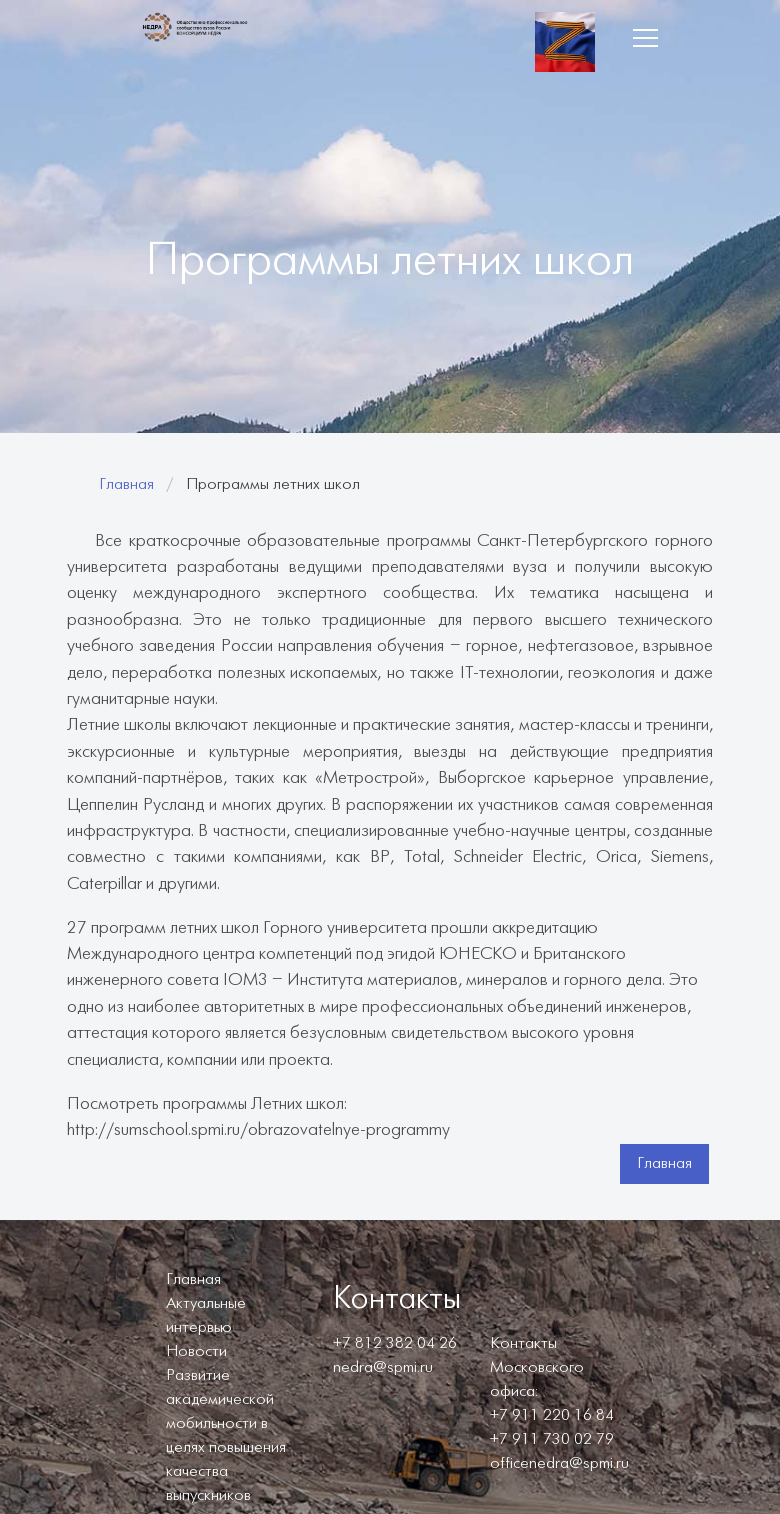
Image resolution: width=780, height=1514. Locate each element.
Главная (126, 484)
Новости (196, 1351)
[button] (645, 38)
